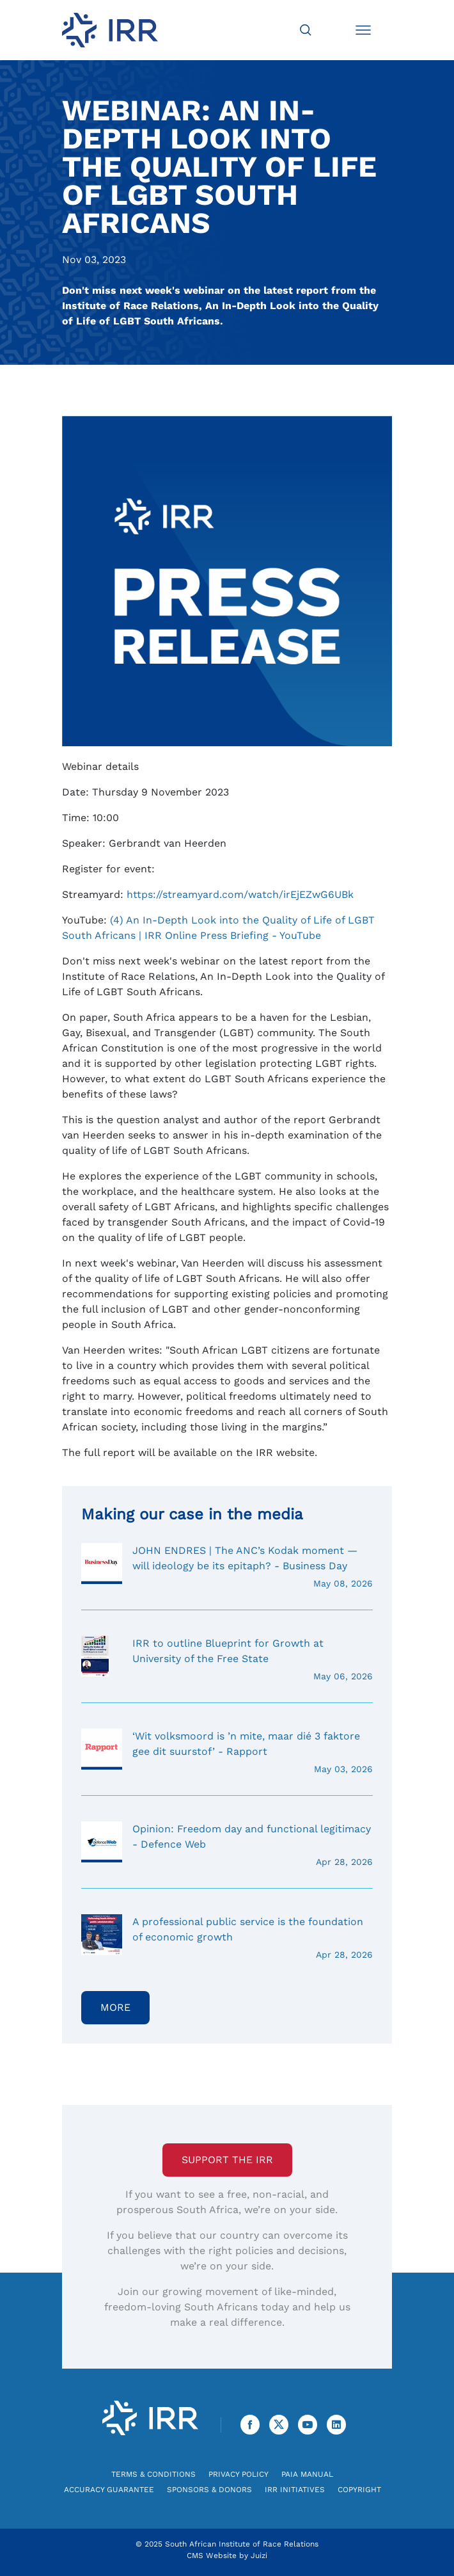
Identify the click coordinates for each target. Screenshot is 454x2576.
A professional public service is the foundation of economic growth (227, 1938)
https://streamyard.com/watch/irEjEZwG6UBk (240, 894)
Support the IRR (227, 2160)
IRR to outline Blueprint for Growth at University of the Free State (227, 1659)
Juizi (259, 2555)
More (115, 2007)
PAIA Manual (307, 2474)
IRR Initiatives (295, 2489)
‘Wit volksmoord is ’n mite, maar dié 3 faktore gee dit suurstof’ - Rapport (227, 1752)
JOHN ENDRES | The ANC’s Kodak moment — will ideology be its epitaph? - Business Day (227, 1566)
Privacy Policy (238, 2474)
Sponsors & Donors (209, 2489)
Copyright (359, 2489)
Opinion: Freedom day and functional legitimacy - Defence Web (227, 1845)
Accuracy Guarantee (109, 2489)
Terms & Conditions (153, 2474)
